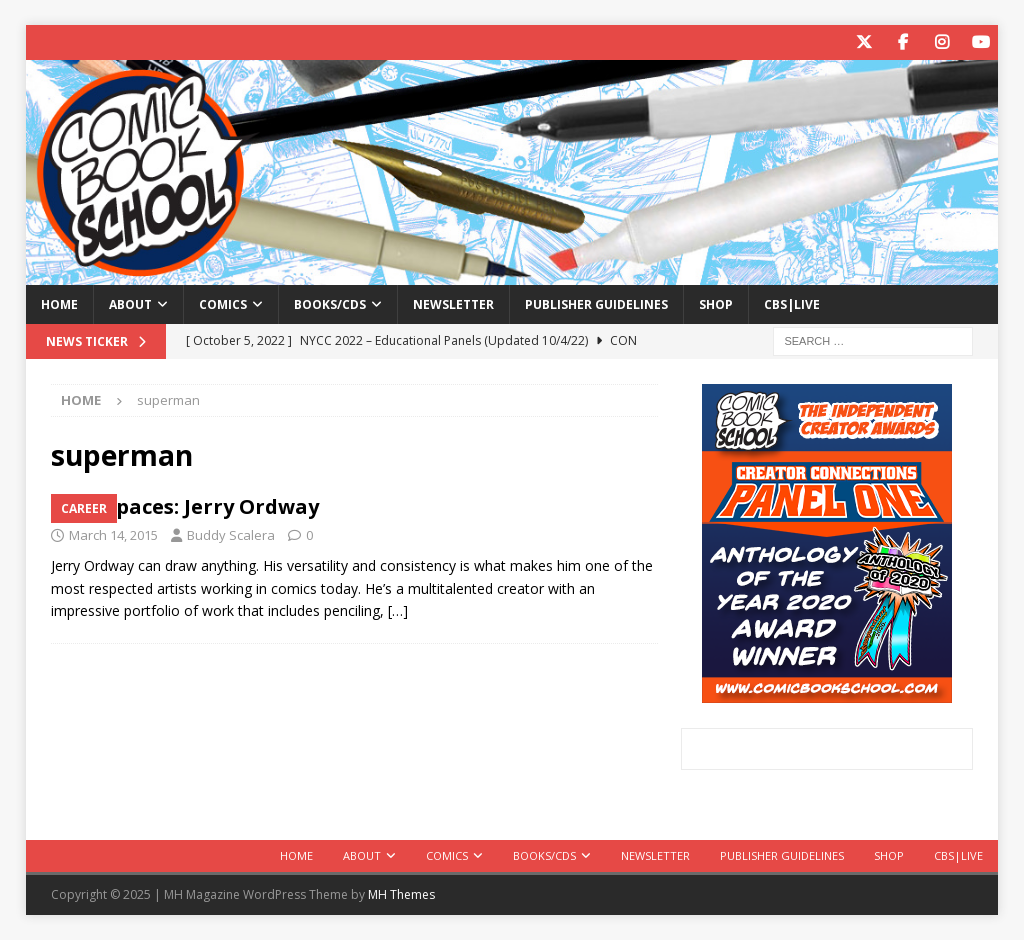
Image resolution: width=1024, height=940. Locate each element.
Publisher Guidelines (596, 304)
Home (59, 304)
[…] (398, 610)
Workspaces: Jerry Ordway (185, 506)
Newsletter (453, 304)
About (130, 304)
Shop (716, 304)
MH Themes (401, 894)
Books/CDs (330, 304)
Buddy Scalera (231, 535)
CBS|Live (792, 304)
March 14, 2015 (113, 535)
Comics (223, 304)
